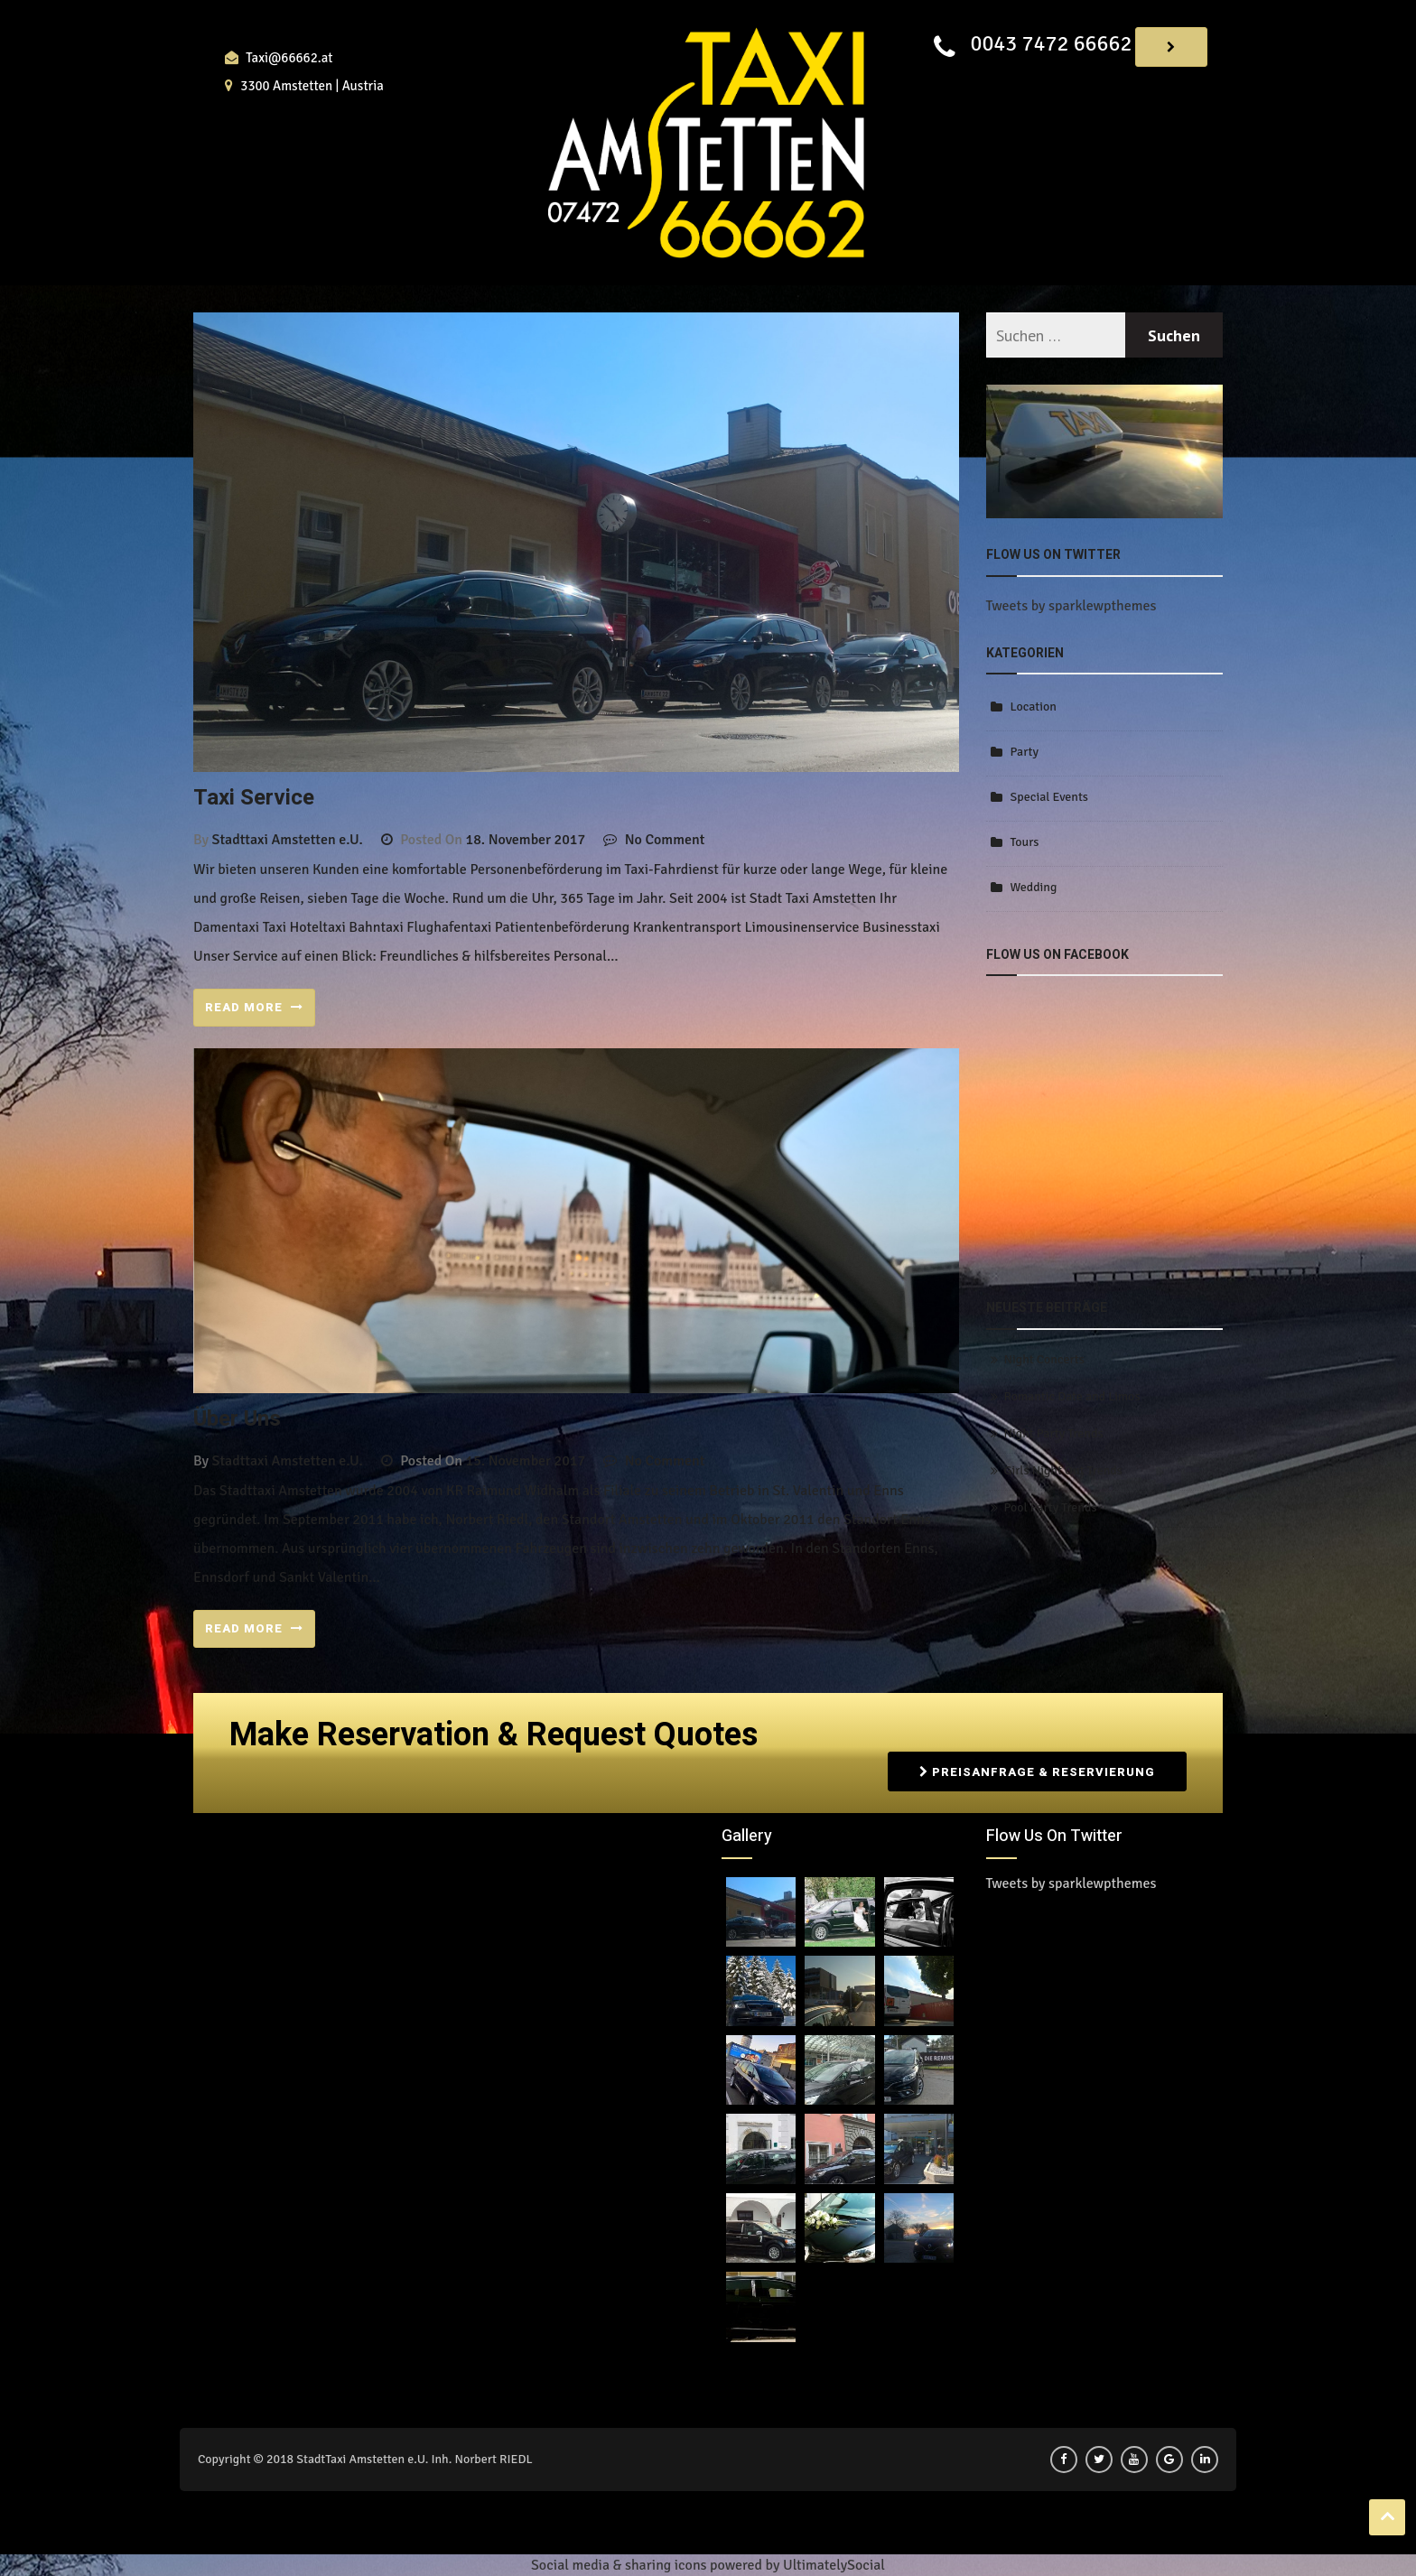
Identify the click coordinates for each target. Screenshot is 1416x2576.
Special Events (1049, 796)
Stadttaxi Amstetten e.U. (287, 840)
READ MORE (254, 1007)
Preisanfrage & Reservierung (1037, 1772)
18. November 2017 (526, 840)
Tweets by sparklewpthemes (1071, 606)
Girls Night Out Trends (1063, 1470)
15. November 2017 (526, 1461)
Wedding (1034, 887)
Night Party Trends (1054, 1433)
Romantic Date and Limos (1072, 1396)
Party (1025, 751)
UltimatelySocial (834, 2565)
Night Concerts (1044, 1359)
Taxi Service (253, 798)
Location (1034, 706)
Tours (1025, 842)
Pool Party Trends (1050, 1507)
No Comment (665, 840)
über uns (237, 1419)
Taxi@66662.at (289, 58)
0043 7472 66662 (1051, 43)
